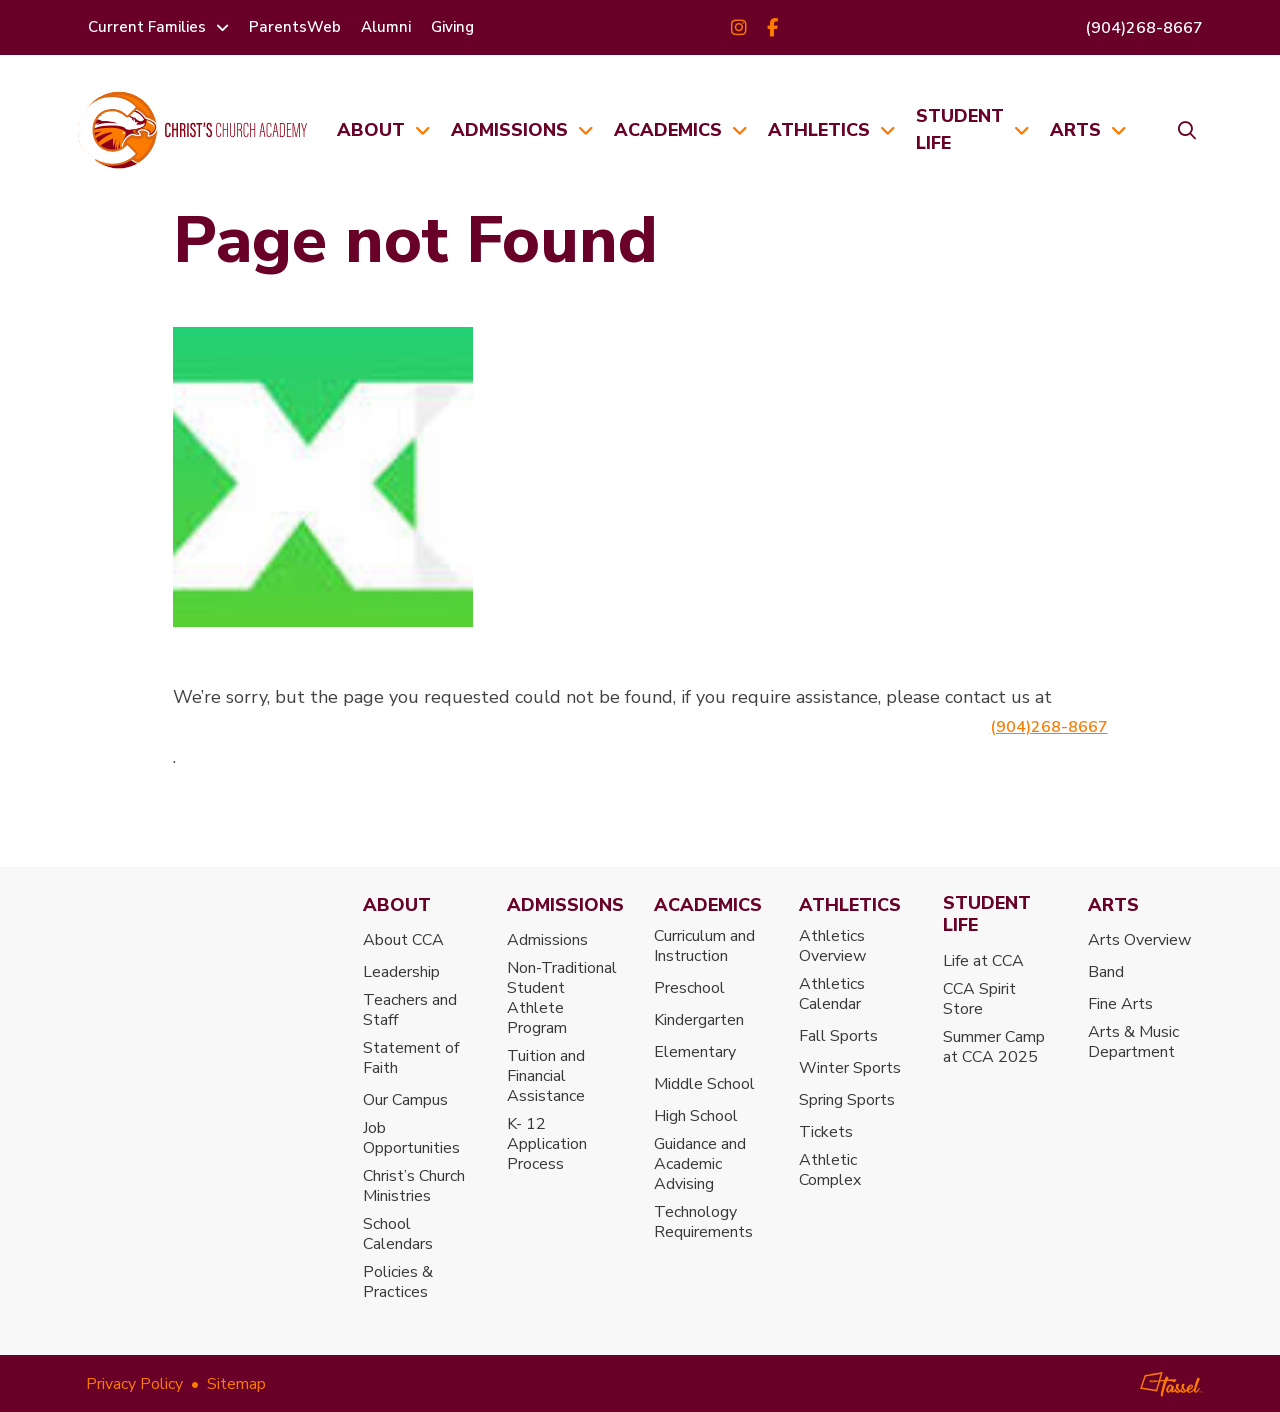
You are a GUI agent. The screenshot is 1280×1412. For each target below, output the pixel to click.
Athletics (819, 130)
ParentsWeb (295, 27)
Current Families (147, 27)
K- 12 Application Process (547, 1144)
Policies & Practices (398, 1282)
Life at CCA (983, 961)
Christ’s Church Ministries (414, 1186)
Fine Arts (1120, 1004)
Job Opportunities (411, 1138)
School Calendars (398, 1234)
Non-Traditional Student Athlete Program (562, 998)
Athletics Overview (832, 946)
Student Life (960, 129)
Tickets (826, 1132)
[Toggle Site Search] (1180, 130)
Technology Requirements (703, 1222)
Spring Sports (847, 1100)
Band (1106, 972)
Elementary (695, 1052)
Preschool (689, 988)
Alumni (386, 27)
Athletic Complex (830, 1170)
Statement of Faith (411, 1058)
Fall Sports (838, 1036)
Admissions (509, 130)
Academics (668, 130)
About (371, 130)
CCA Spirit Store (979, 999)
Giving (452, 27)
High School (696, 1116)
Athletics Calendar (832, 994)
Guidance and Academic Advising (700, 1164)
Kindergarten (699, 1020)
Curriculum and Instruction (704, 946)
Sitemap (236, 1384)
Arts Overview (1139, 940)
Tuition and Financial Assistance (546, 1076)
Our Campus (405, 1100)
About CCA (403, 940)
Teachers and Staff (410, 1010)
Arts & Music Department (1133, 1042)
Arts (1075, 130)
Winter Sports (850, 1068)
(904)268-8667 (1144, 28)
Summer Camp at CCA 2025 (994, 1047)
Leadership (401, 972)
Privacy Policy (134, 1384)
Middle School (704, 1084)
